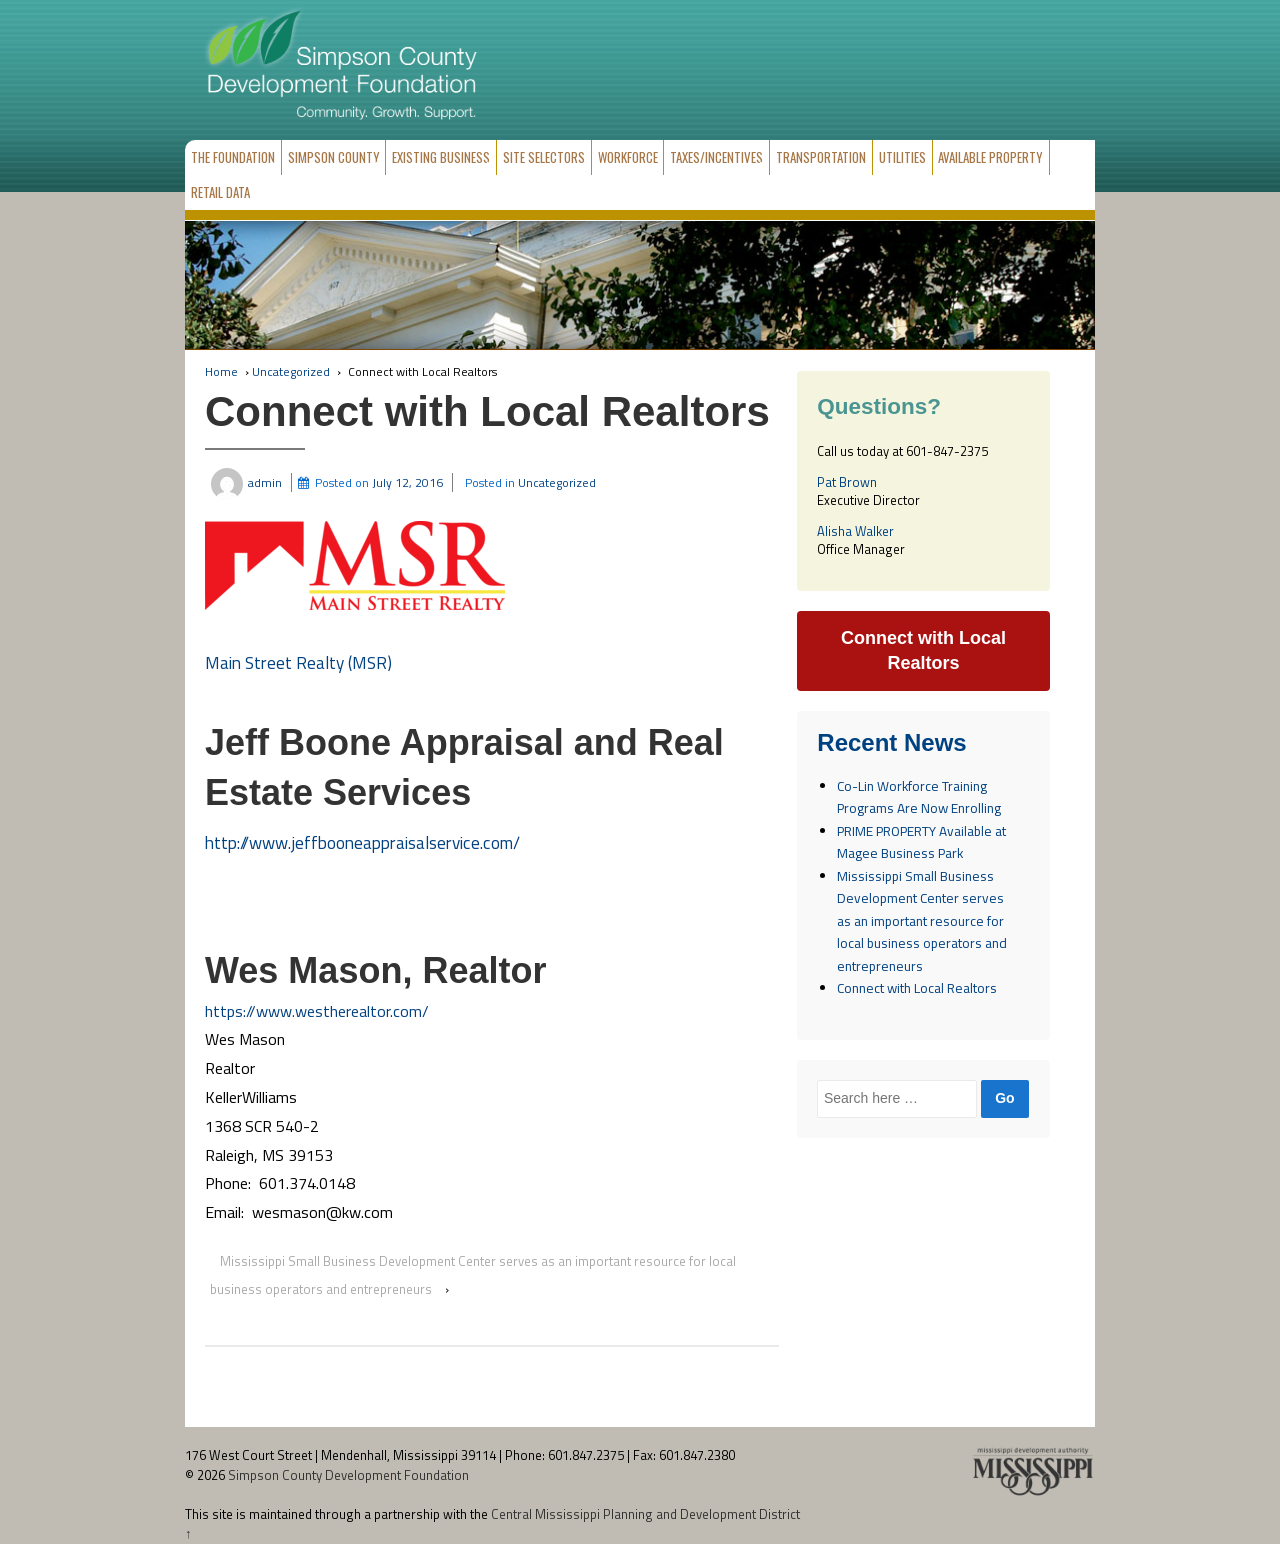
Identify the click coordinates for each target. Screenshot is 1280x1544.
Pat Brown (847, 482)
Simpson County (334, 157)
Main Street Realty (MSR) (298, 662)
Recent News (891, 743)
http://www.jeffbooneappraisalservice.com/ (362, 842)
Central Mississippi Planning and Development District (645, 1514)
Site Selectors (544, 157)
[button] (355, 565)
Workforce (628, 157)
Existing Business (441, 157)
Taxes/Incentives (716, 157)
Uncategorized (291, 371)
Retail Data (220, 192)
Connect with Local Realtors (917, 988)
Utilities (902, 157)
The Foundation (233, 157)
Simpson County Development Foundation (347, 1475)
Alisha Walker (855, 531)
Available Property (990, 157)
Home (221, 371)
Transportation (821, 157)
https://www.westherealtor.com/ (317, 1011)
